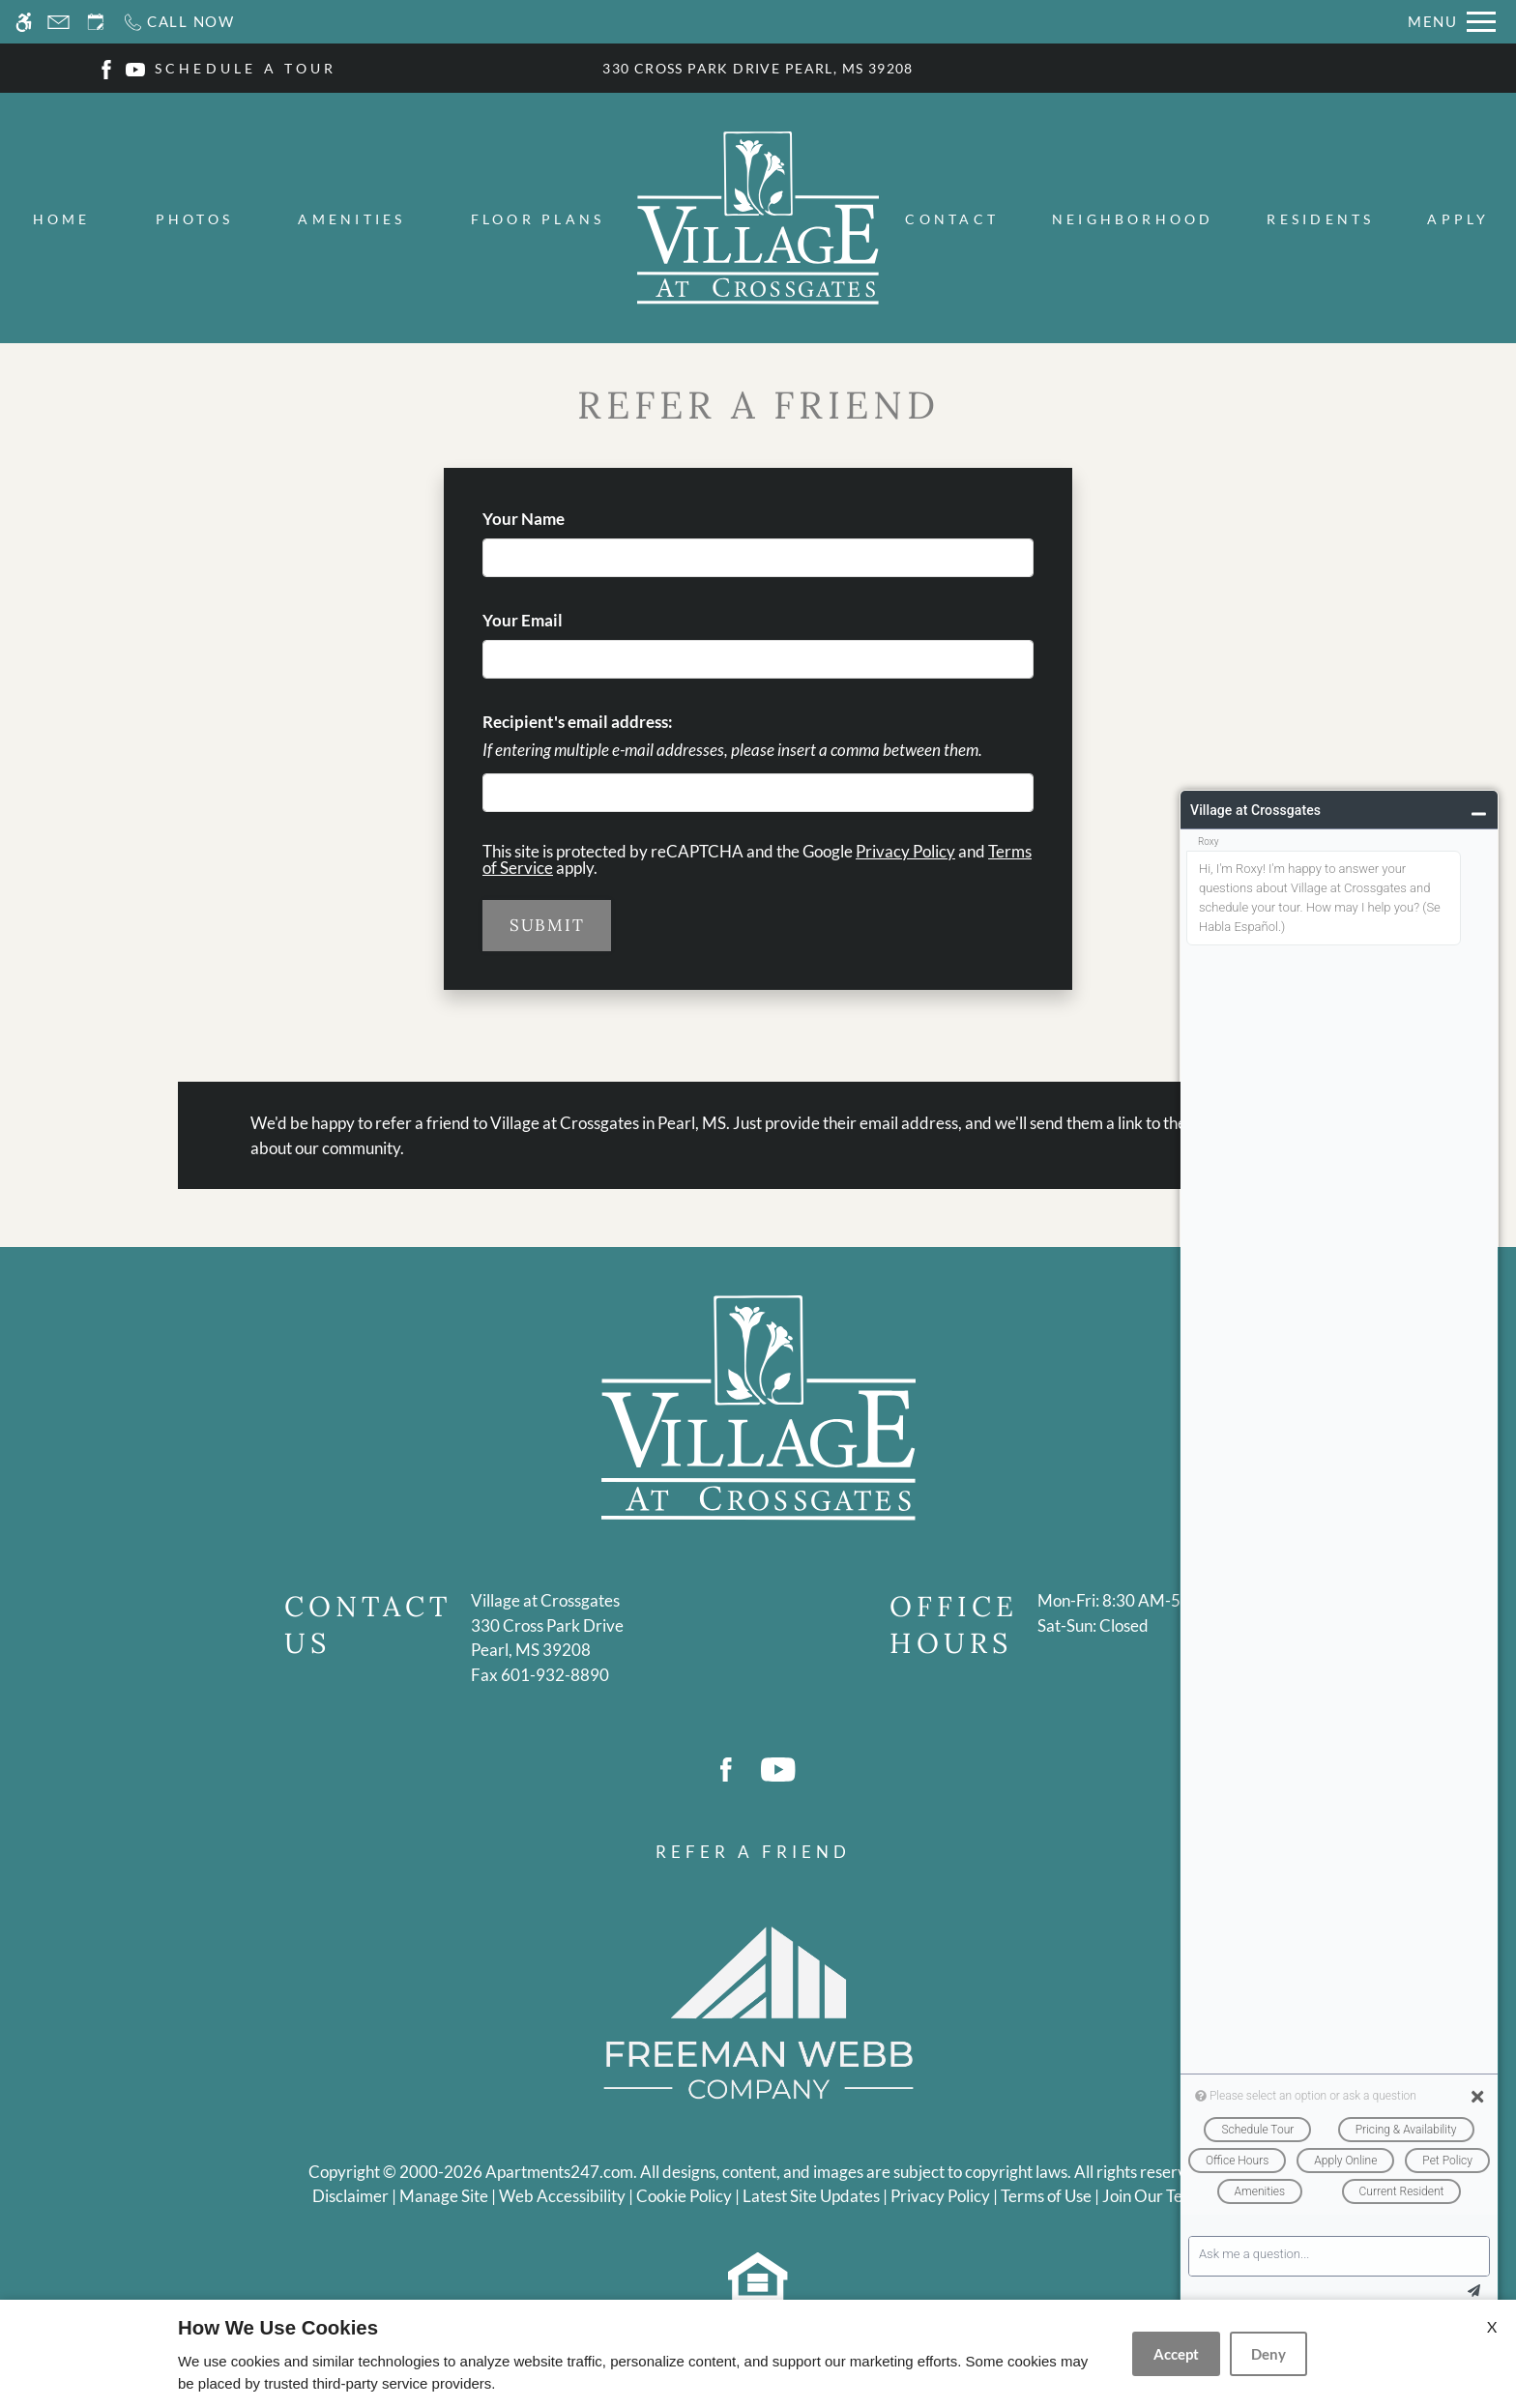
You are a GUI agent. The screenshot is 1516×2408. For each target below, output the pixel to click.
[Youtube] (135, 67)
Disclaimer (350, 2196)
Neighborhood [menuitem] (1133, 219)
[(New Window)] (547, 1638)
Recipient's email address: (577, 721)
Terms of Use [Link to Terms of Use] (1046, 2196)
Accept (1176, 2354)
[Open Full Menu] (1451, 22)
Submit (547, 925)
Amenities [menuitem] (351, 219)
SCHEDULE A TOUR (246, 68)
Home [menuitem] (62, 219)
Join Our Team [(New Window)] (1153, 2196)
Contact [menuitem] (952, 219)
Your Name (555, 518)
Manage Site (443, 2196)
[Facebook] (106, 67)
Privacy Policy (905, 851)
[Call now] (178, 22)
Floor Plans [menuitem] (538, 219)
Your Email (554, 620)
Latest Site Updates (811, 2196)
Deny (1268, 2354)
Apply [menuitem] (1458, 219)
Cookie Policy (684, 2196)
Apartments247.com (559, 2171)
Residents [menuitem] (1320, 219)
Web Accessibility (562, 2196)
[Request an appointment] (95, 22)
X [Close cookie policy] (1492, 2326)
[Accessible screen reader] (24, 22)
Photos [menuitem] (194, 219)
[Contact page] (58, 22)
